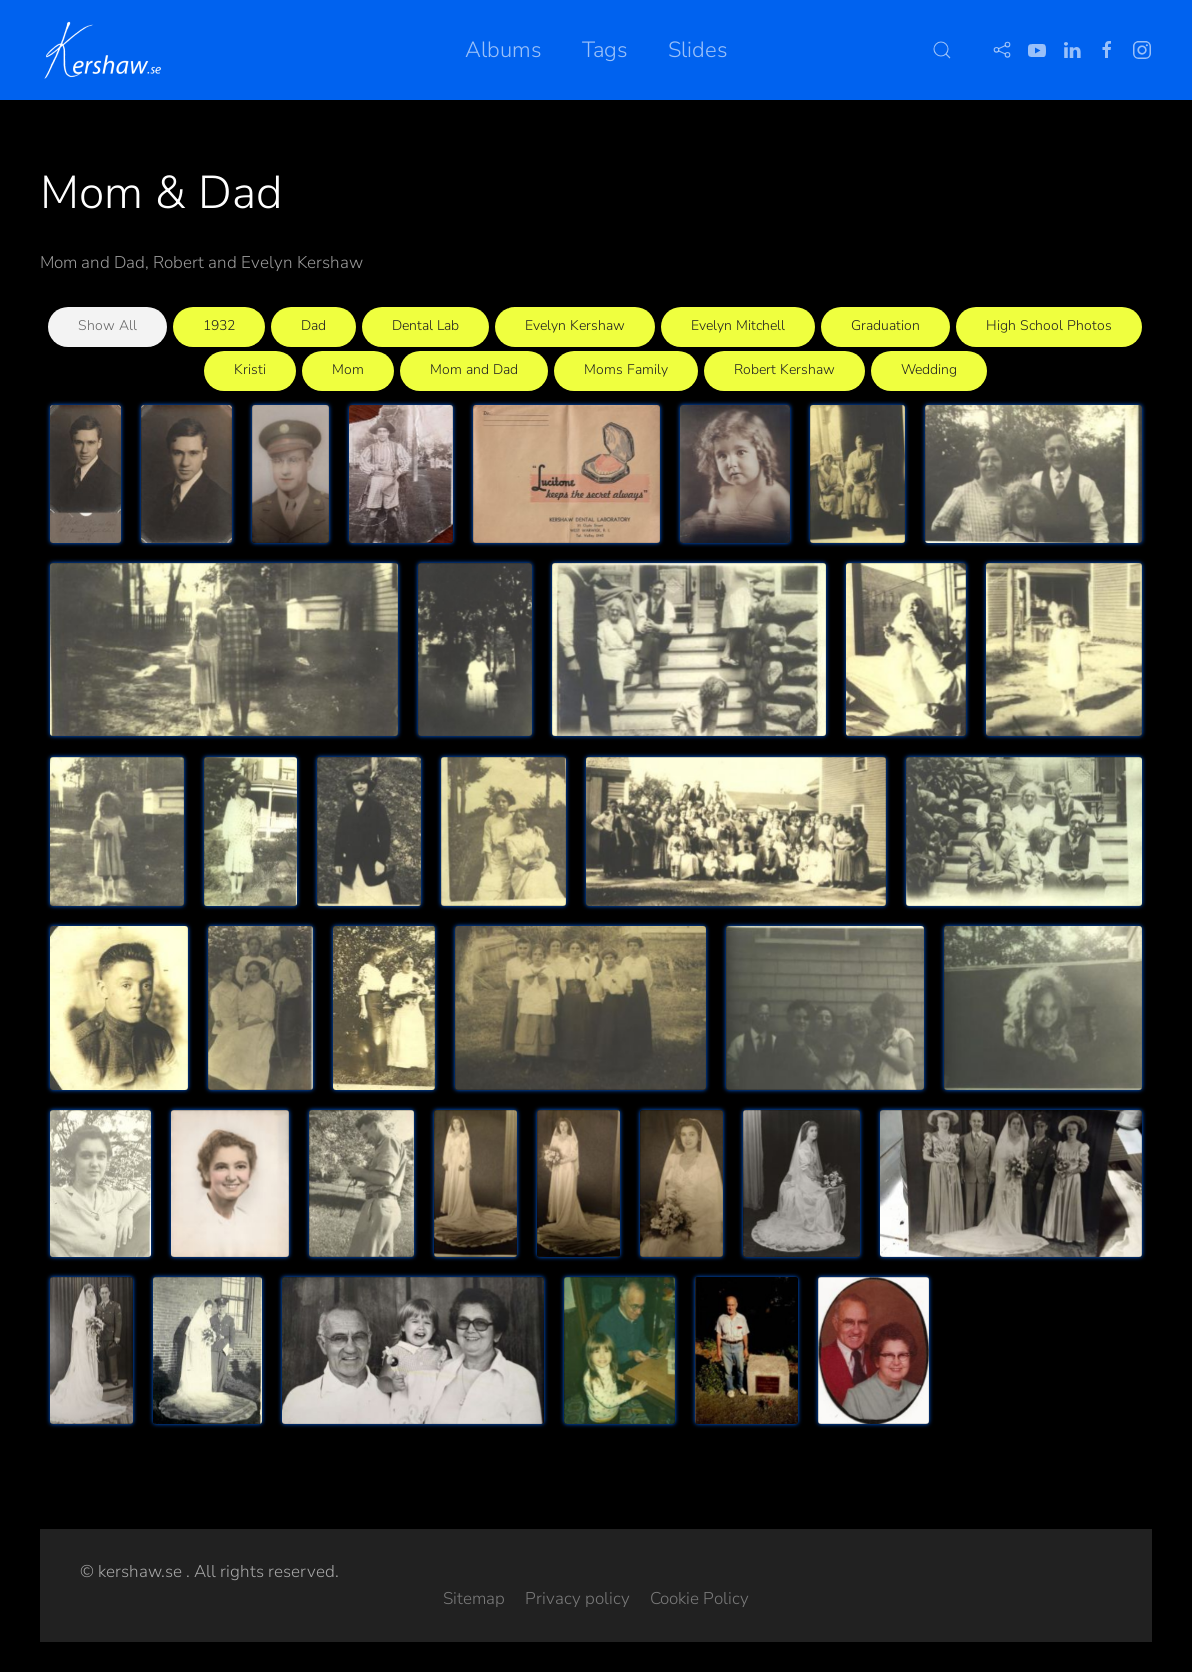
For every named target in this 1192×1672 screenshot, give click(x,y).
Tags (605, 50)
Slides (698, 50)
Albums (503, 50)
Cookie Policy (699, 1598)
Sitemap (474, 1598)
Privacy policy (577, 1598)
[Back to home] (106, 50)
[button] (942, 50)
